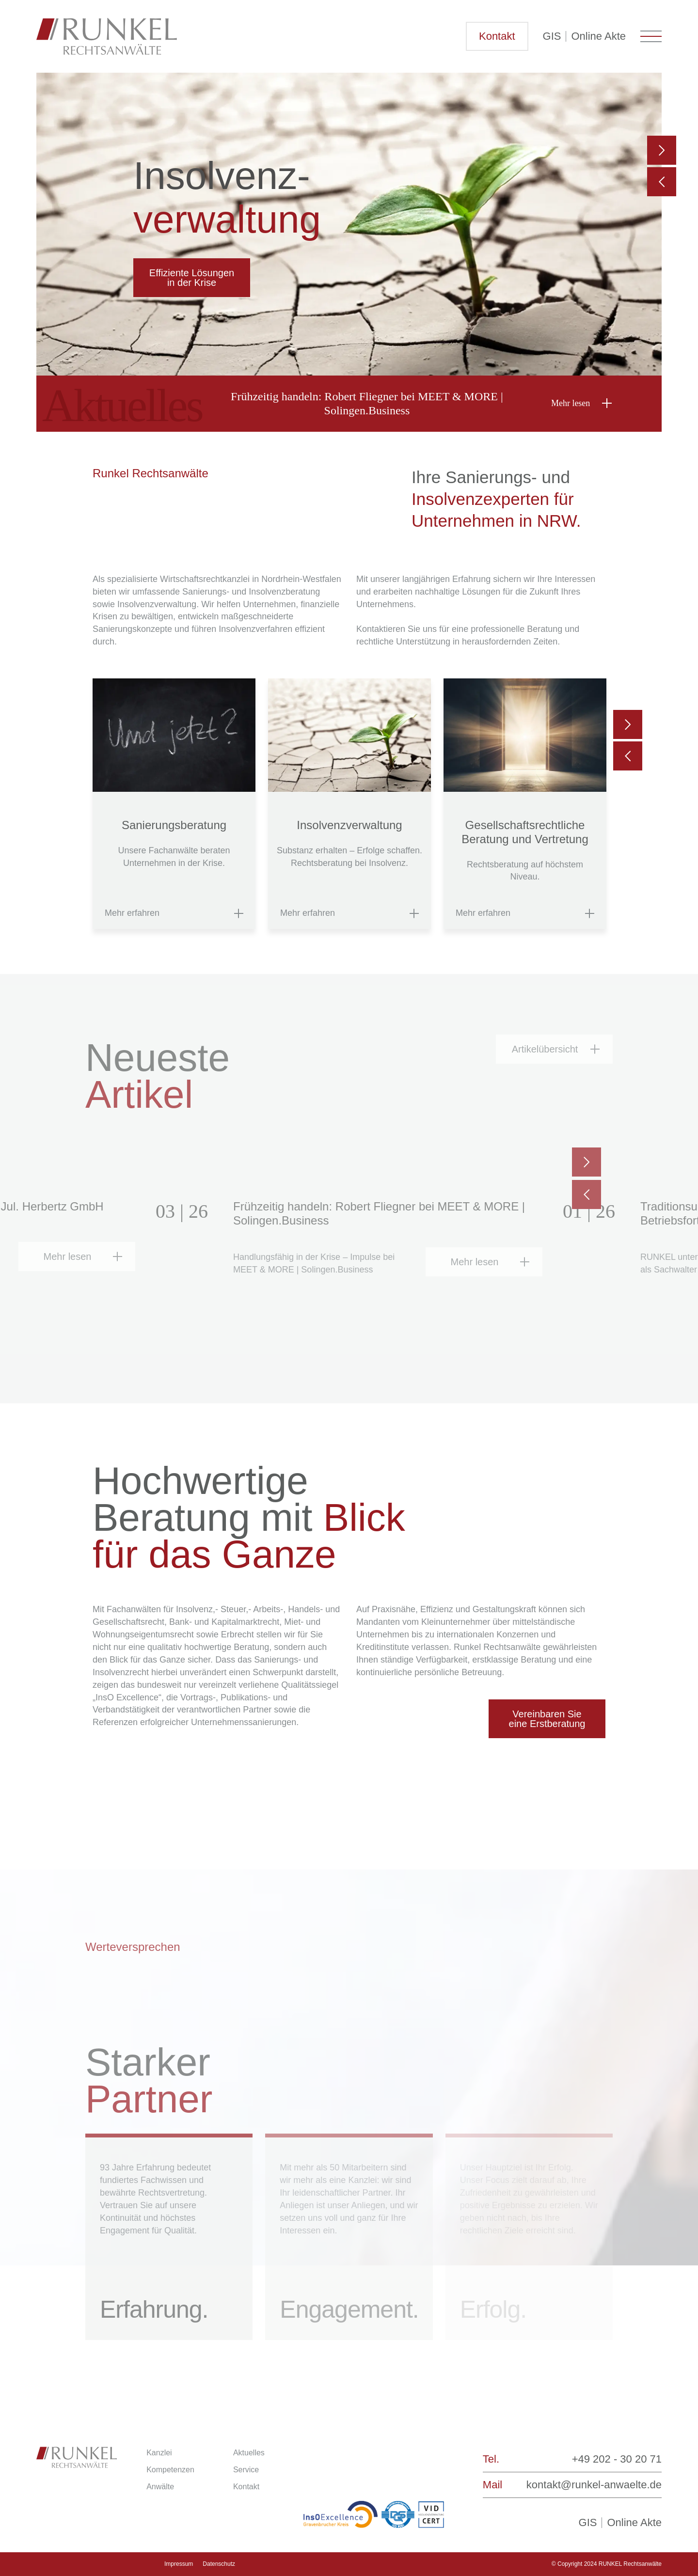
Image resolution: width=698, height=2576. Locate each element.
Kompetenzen (170, 2470)
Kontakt (497, 36)
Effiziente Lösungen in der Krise (191, 277)
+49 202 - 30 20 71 (617, 2459)
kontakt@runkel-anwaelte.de (594, 2485)
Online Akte (598, 36)
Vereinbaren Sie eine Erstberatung (547, 1719)
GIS (552, 36)
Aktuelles (249, 2453)
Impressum (178, 2563)
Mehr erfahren (132, 913)
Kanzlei (159, 2453)
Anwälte (160, 2486)
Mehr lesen (570, 403)
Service (246, 2470)
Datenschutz (219, 2563)
